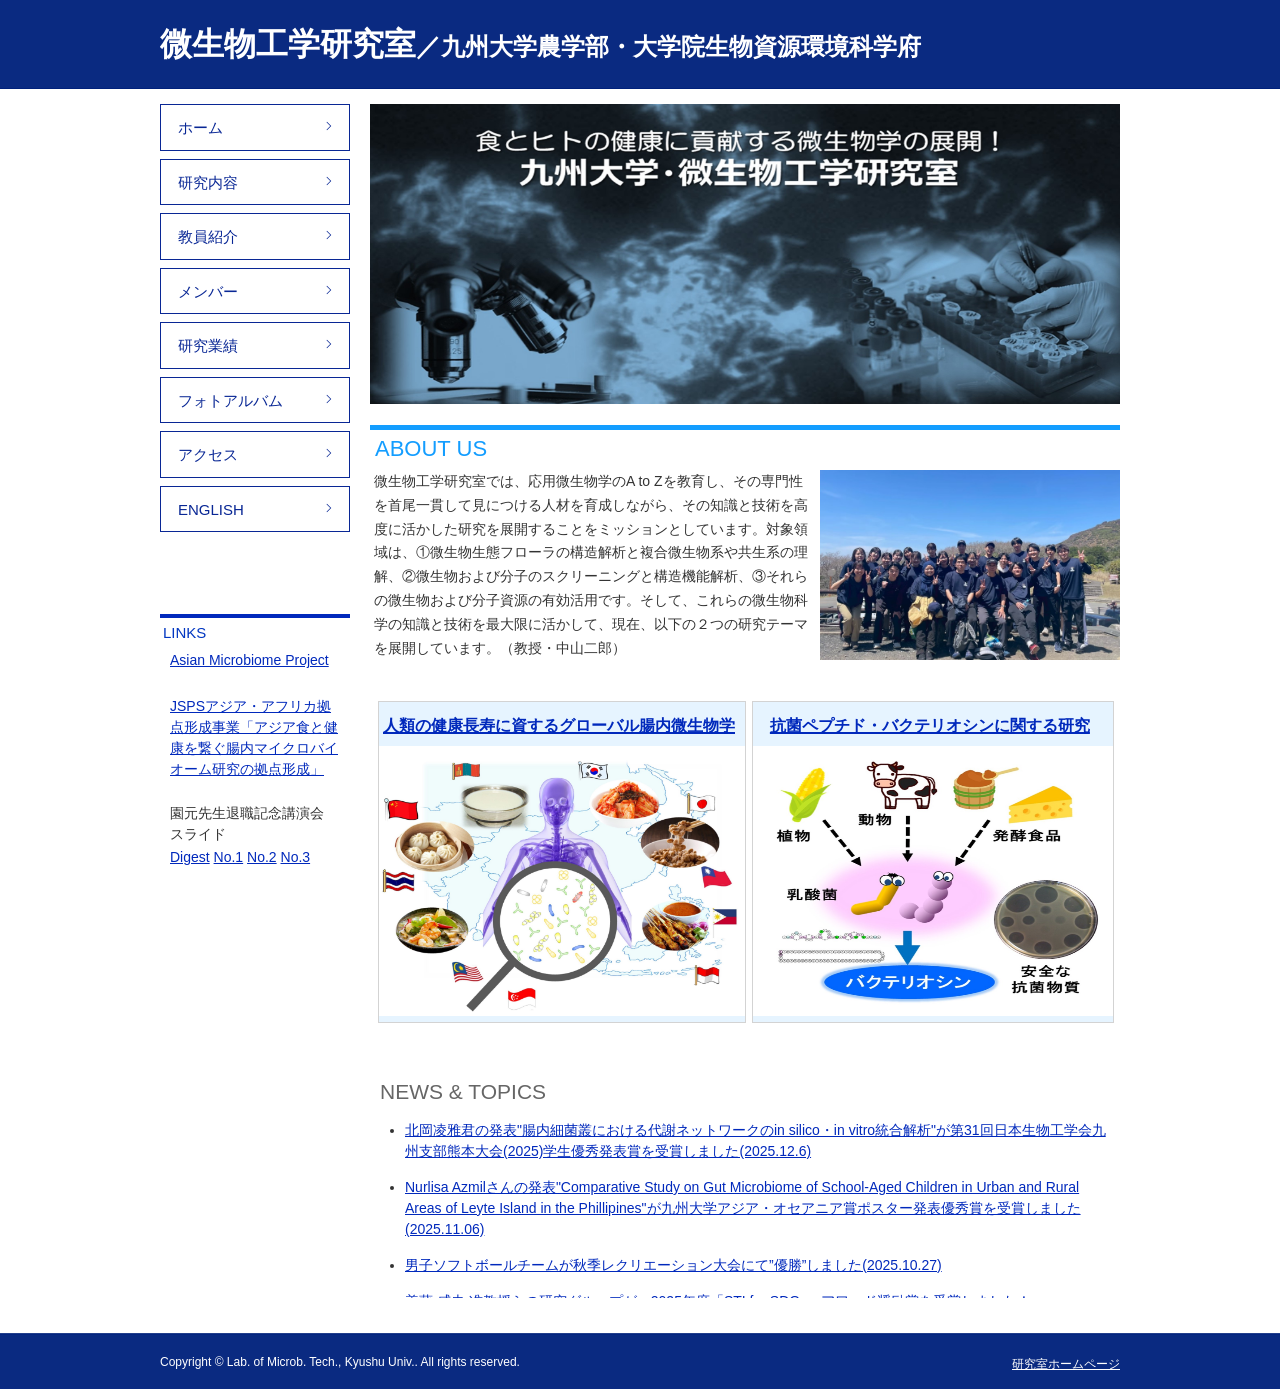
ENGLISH (211, 509)
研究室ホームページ (1066, 1364)
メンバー (208, 291)
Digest (190, 857)
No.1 (229, 857)
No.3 (296, 857)
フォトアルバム (230, 400)
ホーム (200, 127)
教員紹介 (208, 236)
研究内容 (208, 182)
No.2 (262, 857)
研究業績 (208, 345)
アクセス (208, 454)
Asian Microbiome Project (249, 660)
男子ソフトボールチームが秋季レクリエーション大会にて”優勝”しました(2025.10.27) (673, 1265)
